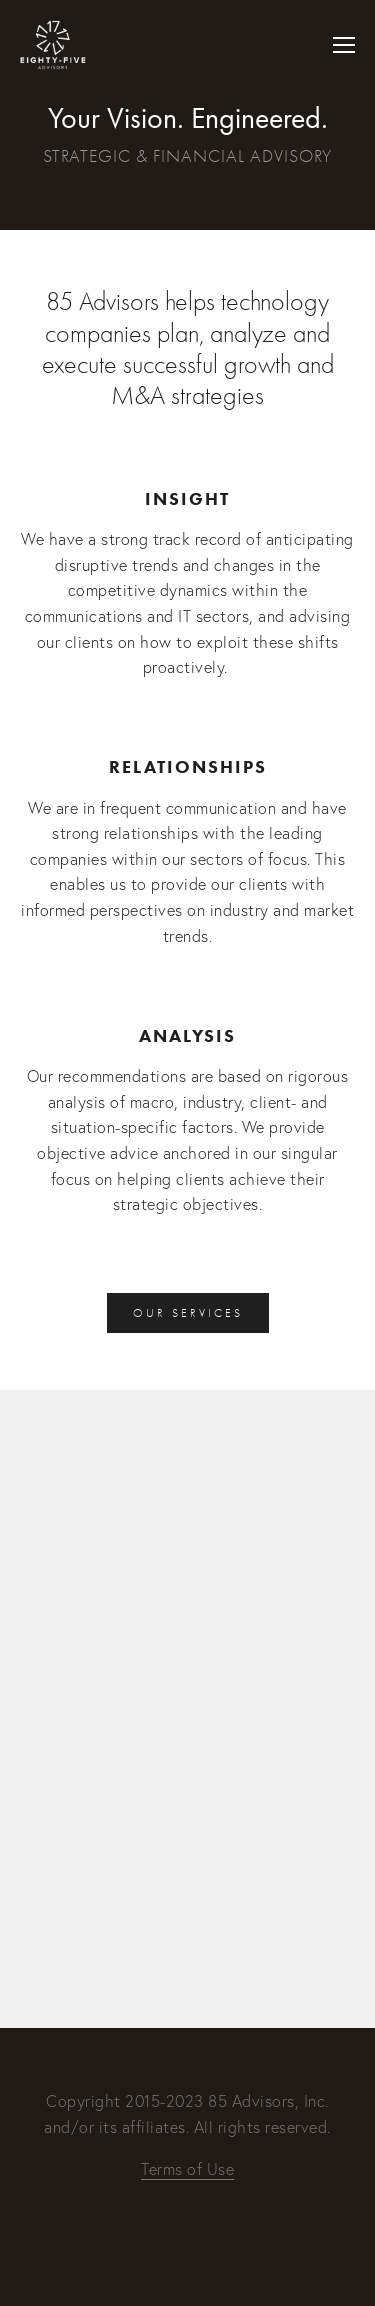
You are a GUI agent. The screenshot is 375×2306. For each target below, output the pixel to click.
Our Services (188, 1313)
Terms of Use (187, 2169)
